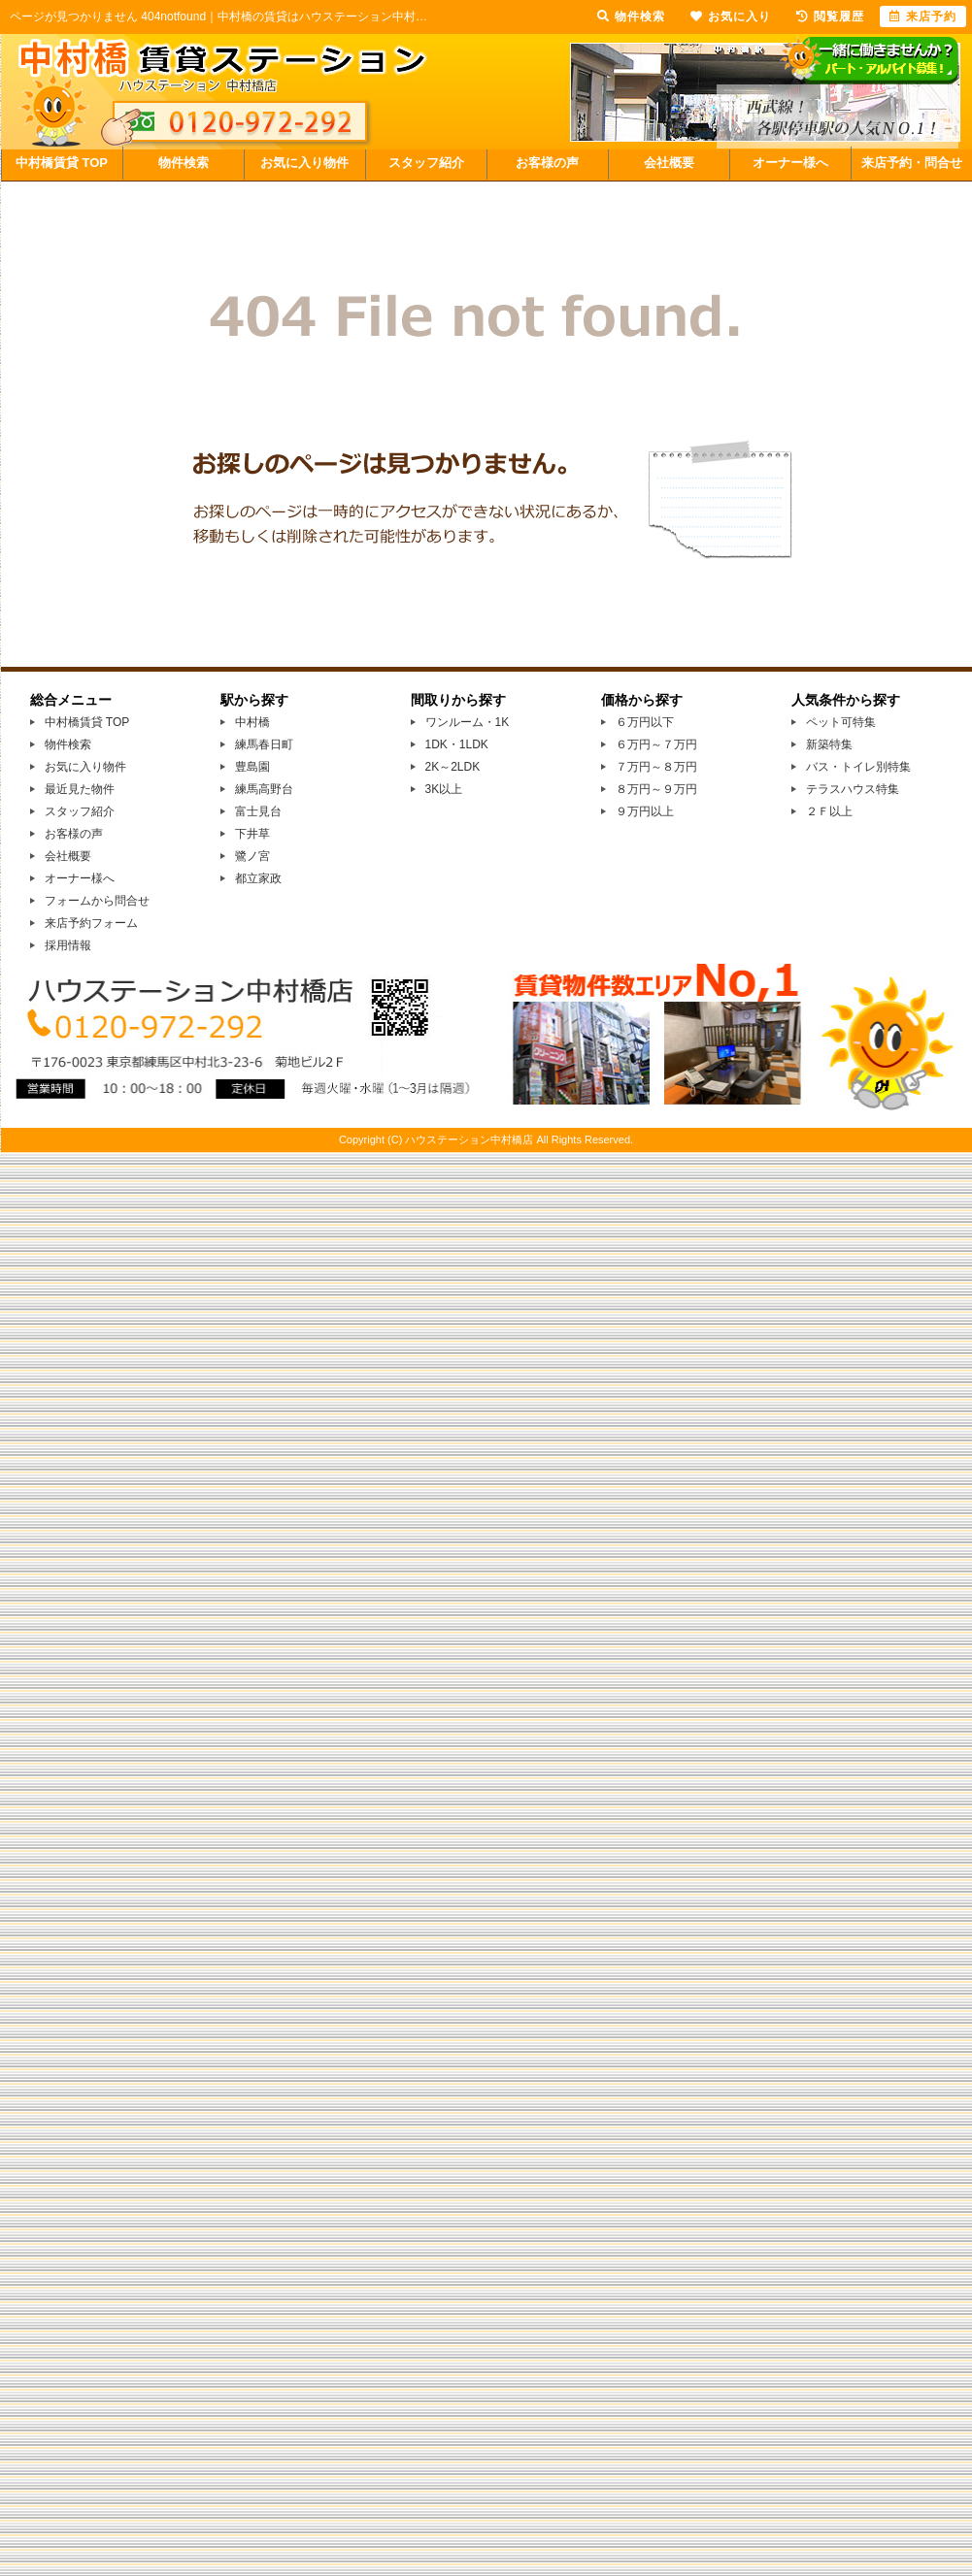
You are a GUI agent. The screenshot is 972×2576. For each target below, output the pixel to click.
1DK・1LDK (456, 744)
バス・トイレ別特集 (858, 767)
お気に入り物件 (304, 162)
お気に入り (730, 16)
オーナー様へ (790, 162)
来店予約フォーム (91, 923)
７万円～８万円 (656, 767)
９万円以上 (645, 811)
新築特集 (829, 744)
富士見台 (258, 811)
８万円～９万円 (656, 789)
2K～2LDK (453, 767)
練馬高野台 (264, 789)
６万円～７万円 (656, 744)
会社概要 (669, 162)
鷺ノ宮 (252, 856)
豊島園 (252, 767)
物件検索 (183, 162)
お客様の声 (547, 162)
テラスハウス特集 (852, 789)
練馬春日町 (264, 744)
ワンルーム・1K (467, 722)
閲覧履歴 (830, 16)
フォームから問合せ (97, 901)
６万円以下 (645, 722)
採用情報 (68, 945)
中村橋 (252, 722)
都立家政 (258, 878)
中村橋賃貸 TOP (62, 162)
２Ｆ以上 (829, 811)
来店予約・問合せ (911, 162)
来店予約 (922, 16)
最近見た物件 (80, 789)
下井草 (252, 834)
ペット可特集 (841, 722)
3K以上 (444, 789)
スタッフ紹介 (426, 162)
